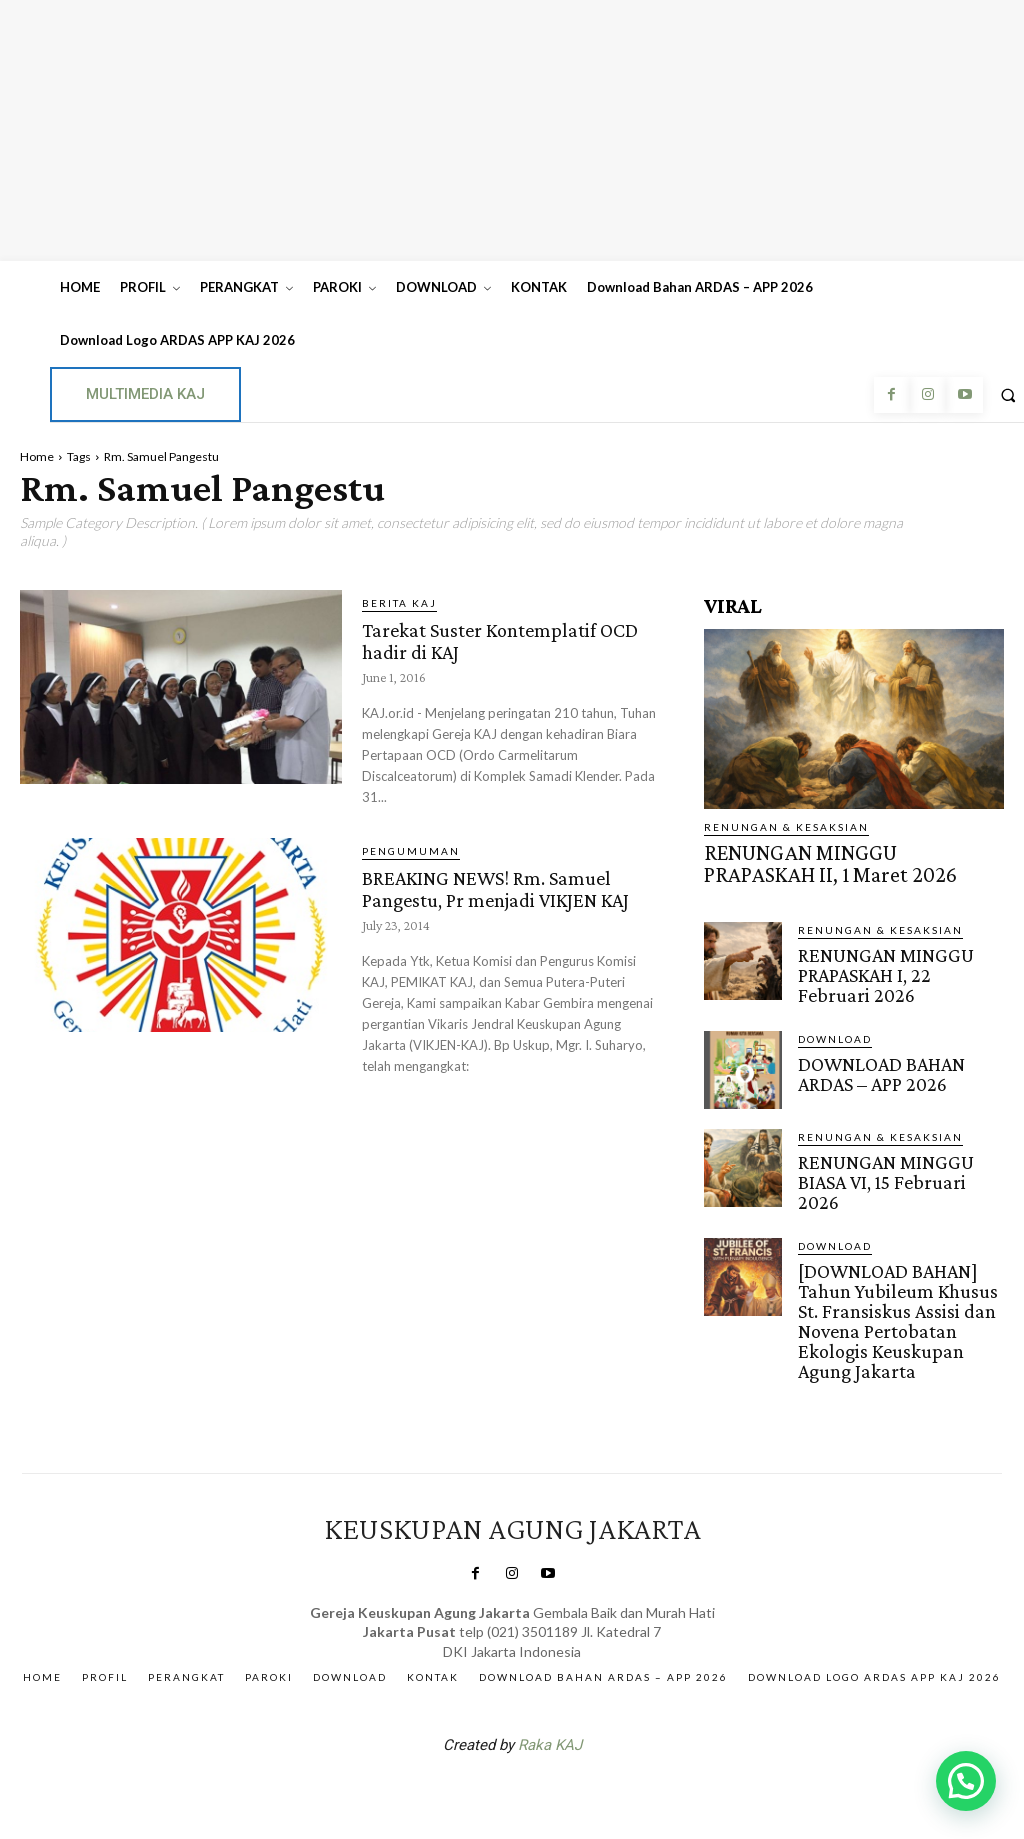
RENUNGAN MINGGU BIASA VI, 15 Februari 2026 (895, 1150)
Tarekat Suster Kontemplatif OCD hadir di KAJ (496, 639)
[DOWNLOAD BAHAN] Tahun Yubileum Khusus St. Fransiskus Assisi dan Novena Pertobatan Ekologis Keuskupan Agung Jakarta (900, 1273)
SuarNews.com (481, 1732)
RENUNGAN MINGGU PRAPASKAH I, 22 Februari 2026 (887, 960)
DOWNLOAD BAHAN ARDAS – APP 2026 (900, 1052)
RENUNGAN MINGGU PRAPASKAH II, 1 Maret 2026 (835, 859)
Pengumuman (411, 851)
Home (37, 456)
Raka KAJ (550, 1680)
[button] (966, 1781)
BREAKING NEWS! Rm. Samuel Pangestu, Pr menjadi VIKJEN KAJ (509, 898)
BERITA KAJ (399, 603)
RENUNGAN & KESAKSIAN (786, 827)
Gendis (572, 1732)
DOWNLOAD (835, 1020)
